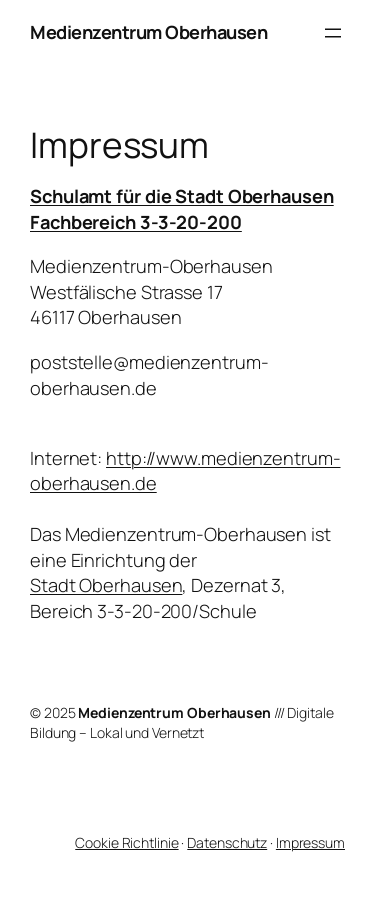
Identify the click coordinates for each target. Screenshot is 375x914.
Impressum (310, 842)
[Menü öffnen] (333, 33)
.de (144, 483)
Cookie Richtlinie (126, 842)
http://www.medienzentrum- (223, 458)
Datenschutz (227, 842)
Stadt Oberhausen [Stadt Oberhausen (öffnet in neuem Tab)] (106, 585)
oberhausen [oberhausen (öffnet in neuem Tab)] (80, 483)
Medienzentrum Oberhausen (148, 32)
